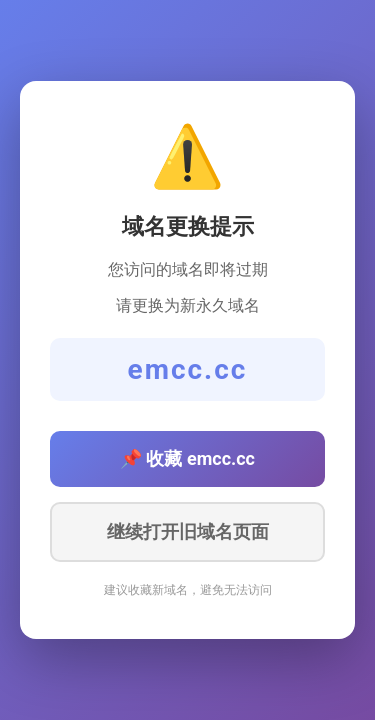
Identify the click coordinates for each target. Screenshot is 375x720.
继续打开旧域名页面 (188, 532)
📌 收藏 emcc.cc (187, 458)
